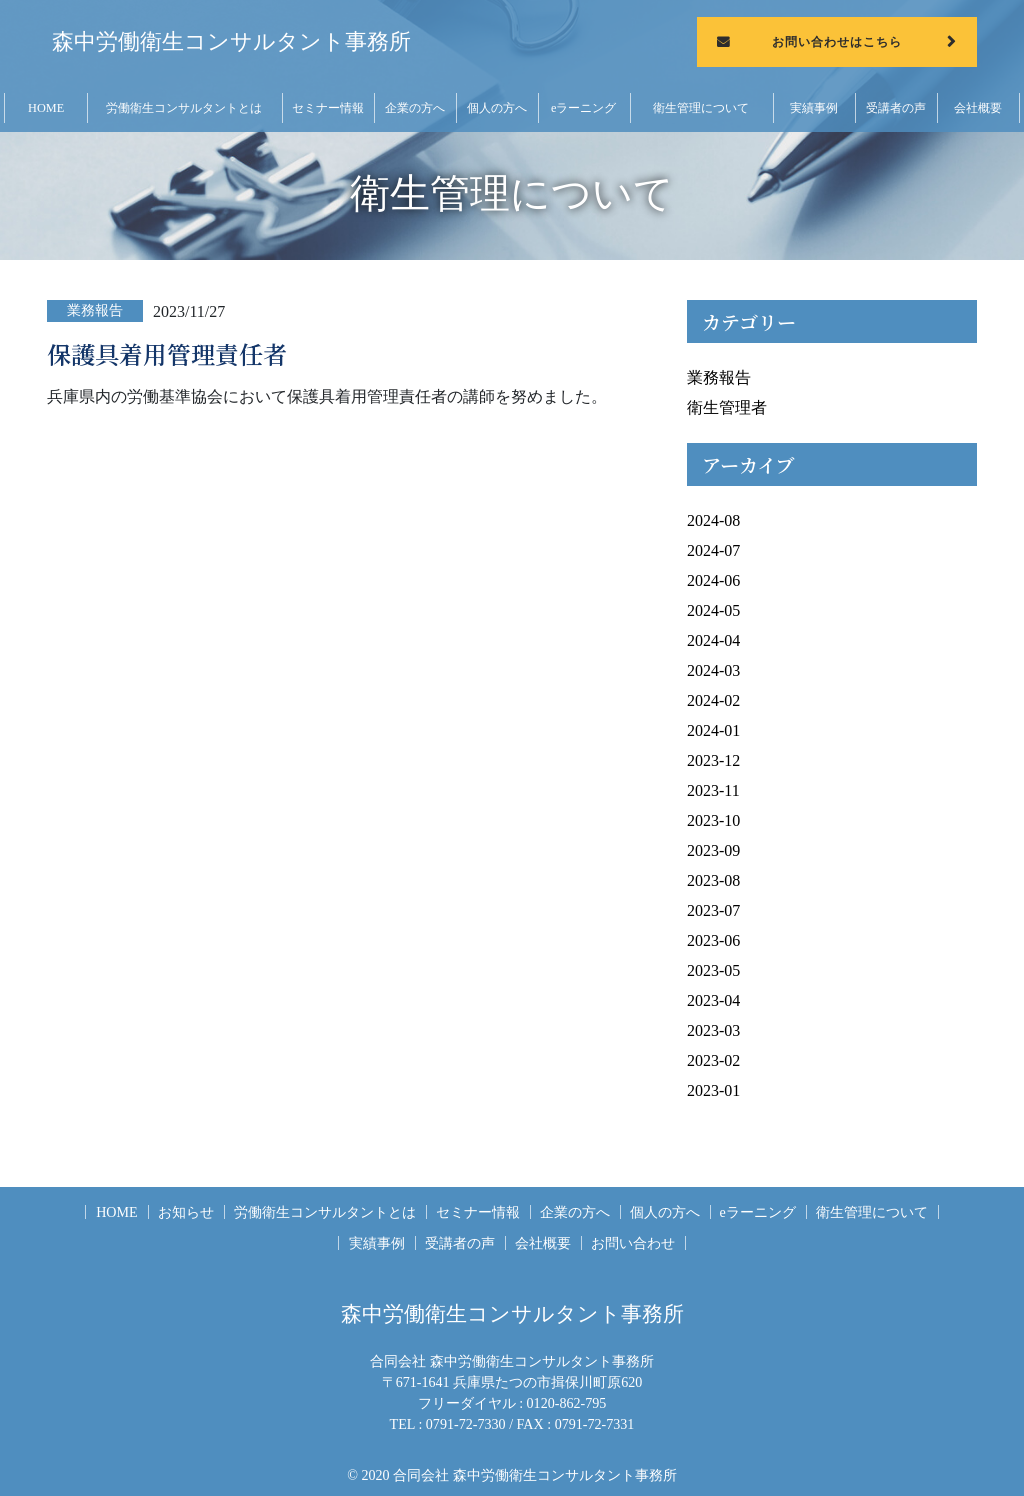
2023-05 (713, 970)
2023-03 (713, 1030)
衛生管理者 (727, 407)
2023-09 (713, 850)
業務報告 (719, 377)
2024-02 (713, 700)
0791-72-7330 (466, 1424)
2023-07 (713, 910)
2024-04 (713, 640)
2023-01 (713, 1090)
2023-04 (713, 1000)
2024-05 (713, 610)
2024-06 (713, 580)
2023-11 (713, 790)
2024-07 (713, 550)
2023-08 (713, 880)
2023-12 (713, 760)
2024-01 (713, 730)
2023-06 (713, 940)
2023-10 (713, 820)
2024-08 (713, 520)
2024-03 (713, 670)
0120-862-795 (567, 1403)
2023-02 (713, 1060)
